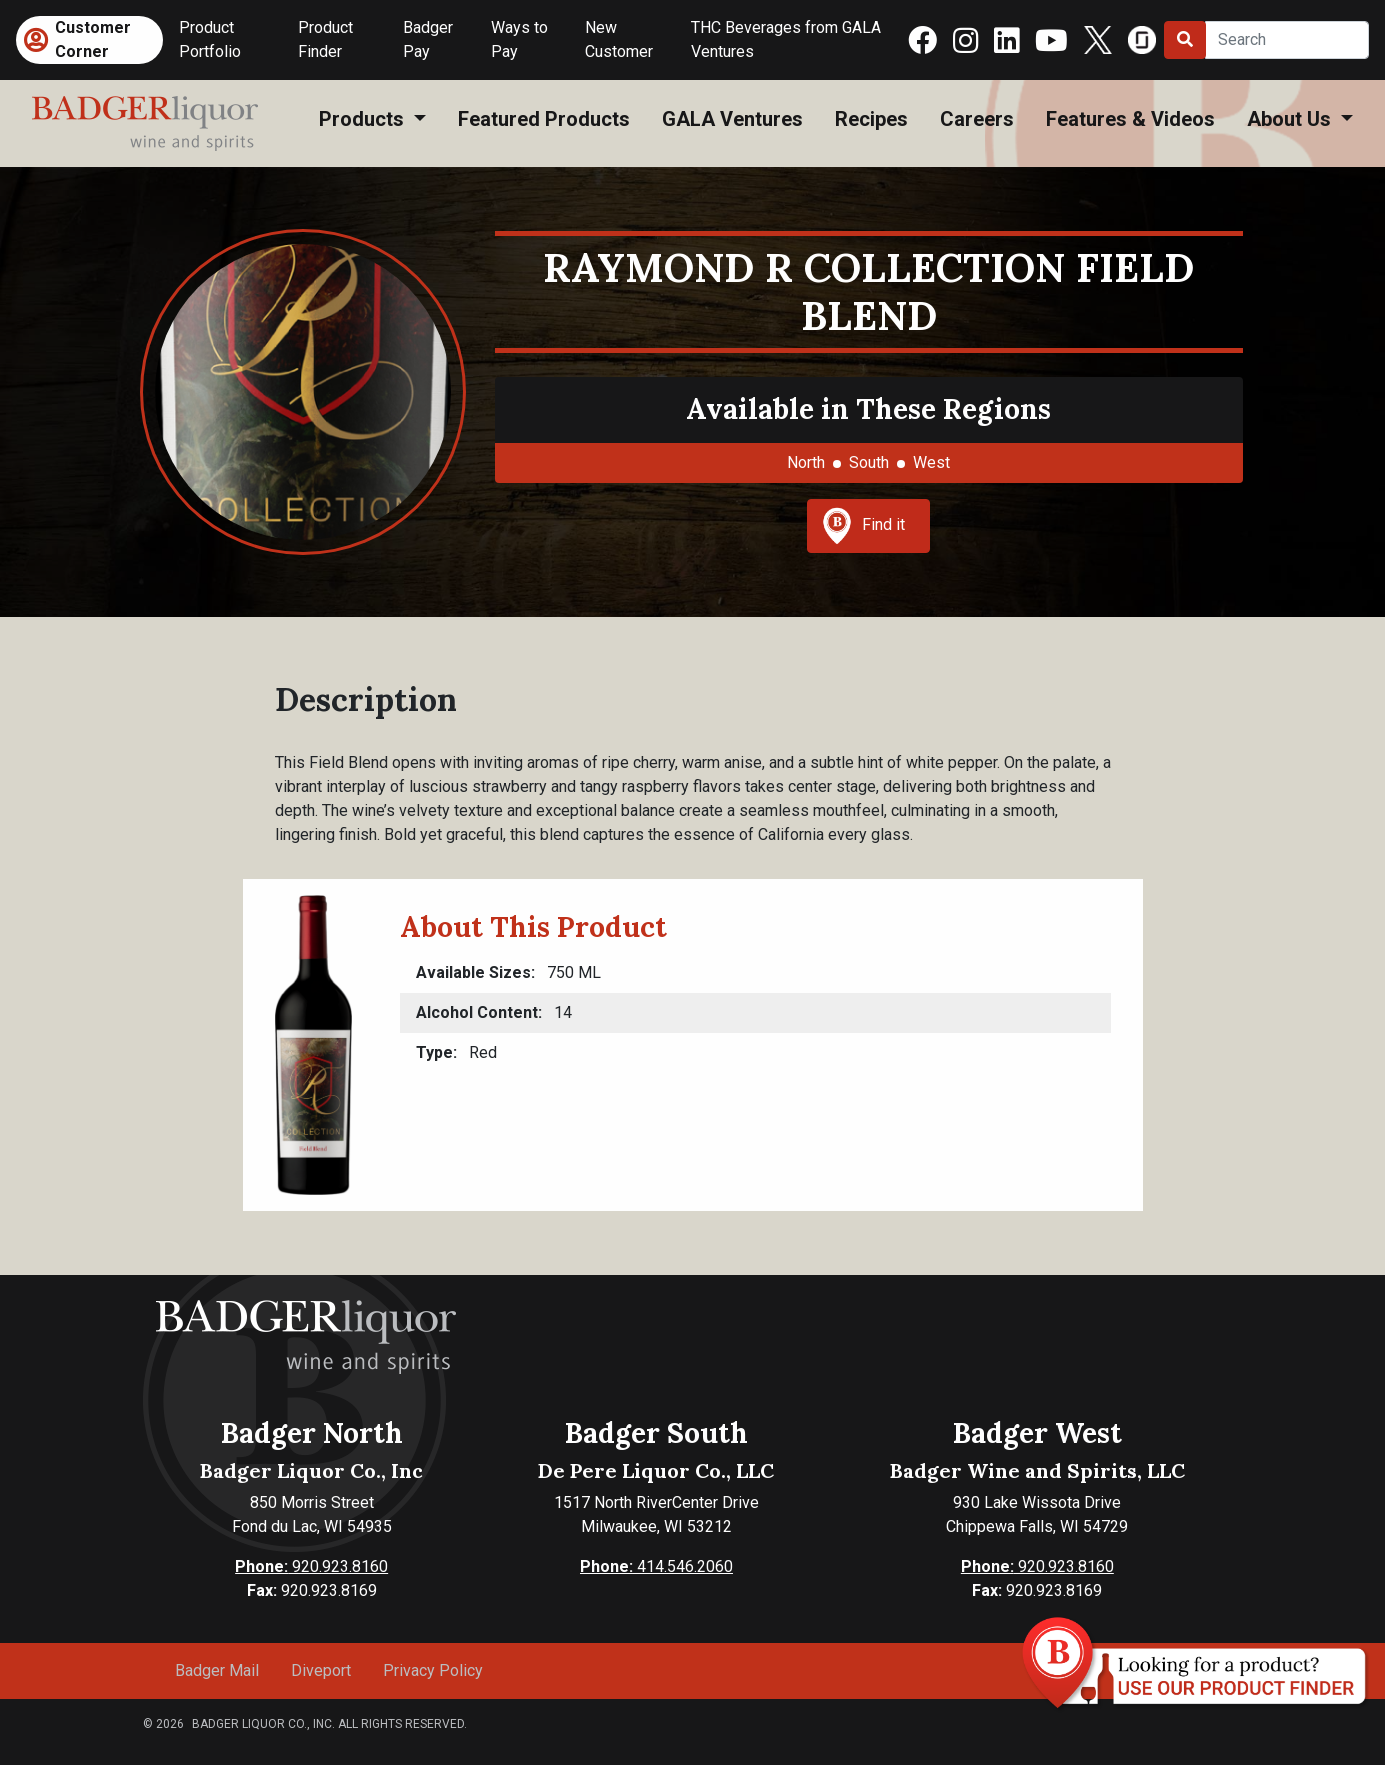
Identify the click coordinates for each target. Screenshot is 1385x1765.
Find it (864, 526)
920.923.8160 (311, 1566)
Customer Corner (93, 39)
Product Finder (325, 39)
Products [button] (364, 119)
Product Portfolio (210, 39)
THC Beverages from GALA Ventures (786, 39)
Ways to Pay (519, 39)
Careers (977, 119)
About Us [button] (1291, 119)
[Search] (1287, 40)
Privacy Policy (433, 1670)
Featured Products (544, 119)
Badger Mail (217, 1670)
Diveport (321, 1670)
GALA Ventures (732, 119)
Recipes (871, 119)
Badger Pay (428, 39)
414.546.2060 (656, 1566)
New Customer (619, 39)
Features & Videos (1130, 119)
